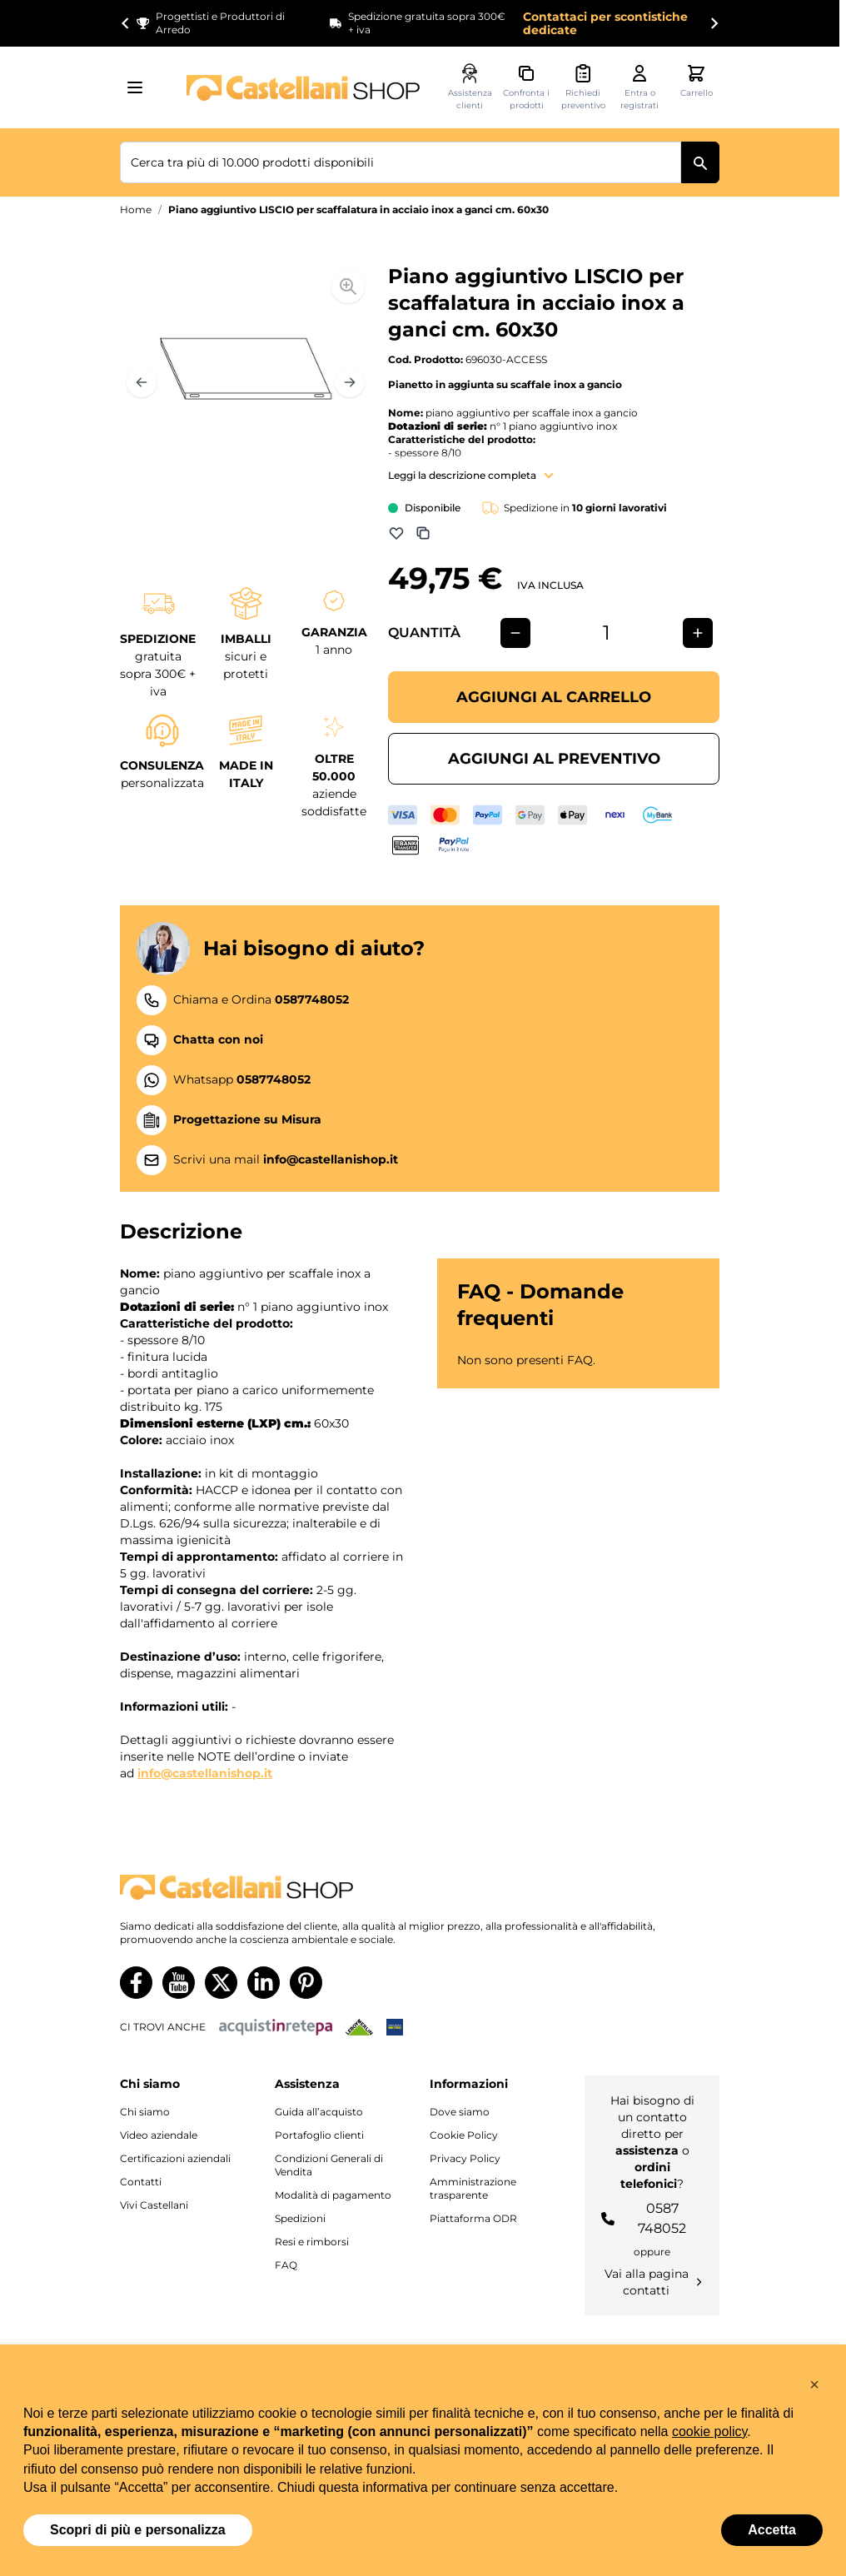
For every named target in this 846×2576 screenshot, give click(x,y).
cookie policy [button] (709, 2431)
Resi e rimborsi (312, 2241)
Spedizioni (300, 2218)
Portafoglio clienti (319, 2135)
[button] (814, 2384)
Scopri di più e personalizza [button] (138, 2530)
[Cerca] (700, 162)
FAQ (286, 2265)
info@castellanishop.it (204, 1773)
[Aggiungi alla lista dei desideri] (396, 533)
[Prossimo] (350, 382)
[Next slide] (713, 23)
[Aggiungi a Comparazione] (423, 533)
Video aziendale (158, 2135)
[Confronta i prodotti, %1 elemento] (526, 87)
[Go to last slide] (126, 23)
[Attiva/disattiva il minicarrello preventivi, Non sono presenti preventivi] (583, 87)
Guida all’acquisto (319, 2111)
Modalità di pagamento (333, 2195)
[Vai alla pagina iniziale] (303, 88)
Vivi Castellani (154, 2205)
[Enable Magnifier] (348, 286)
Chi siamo (145, 2111)
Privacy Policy (465, 2158)
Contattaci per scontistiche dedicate (605, 23)
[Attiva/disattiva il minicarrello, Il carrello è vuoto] (696, 81)
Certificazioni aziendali (175, 2158)
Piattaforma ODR (473, 2218)
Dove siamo (460, 2111)
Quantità (424, 632)
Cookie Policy (464, 2135)
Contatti (141, 2181)
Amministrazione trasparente (473, 2188)
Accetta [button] (772, 2530)
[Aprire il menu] (140, 87)
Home (136, 209)
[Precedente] (142, 382)
